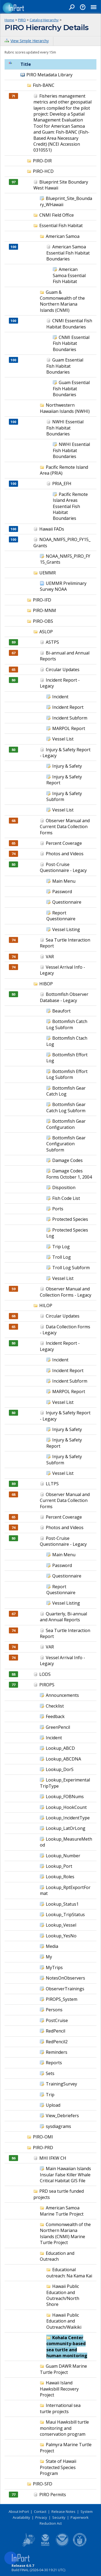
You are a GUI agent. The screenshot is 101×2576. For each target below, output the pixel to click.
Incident (60, 697)
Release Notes (63, 2511)
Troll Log (61, 1257)
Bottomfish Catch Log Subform (66, 1024)
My (49, 1957)
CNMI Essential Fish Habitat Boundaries (69, 324)
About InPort (19, 2511)
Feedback (55, 1716)
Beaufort (61, 1011)
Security (58, 2517)
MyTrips (54, 1967)
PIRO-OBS (43, 621)
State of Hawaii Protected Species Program (58, 2467)
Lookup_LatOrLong (65, 1828)
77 (13, 1684)
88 (13, 1674)
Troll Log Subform (71, 1268)
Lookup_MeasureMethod (66, 1842)
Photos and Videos (64, 854)
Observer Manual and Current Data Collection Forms (65, 827)
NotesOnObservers (65, 1978)
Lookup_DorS (60, 1769)
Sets (50, 2073)
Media (52, 1946)
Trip (50, 2095)
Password (62, 892)
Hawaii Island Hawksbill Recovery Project (59, 2389)
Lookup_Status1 (62, 1904)
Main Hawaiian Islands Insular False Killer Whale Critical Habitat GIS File (65, 2175)
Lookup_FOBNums (65, 1796)
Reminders (56, 2052)
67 (13, 652)
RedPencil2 (57, 2042)
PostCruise (57, 2020)
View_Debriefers (62, 2116)
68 (13, 820)
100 (13, 246)
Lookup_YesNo (61, 1936)
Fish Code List (66, 1198)
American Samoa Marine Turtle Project (61, 2211)
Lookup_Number (63, 1856)
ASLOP (46, 632)
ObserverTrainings (65, 1989)
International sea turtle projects (60, 2408)
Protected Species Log (67, 1233)
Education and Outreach (57, 2256)
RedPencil (55, 2031)
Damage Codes (67, 1160)
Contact (40, 2511)
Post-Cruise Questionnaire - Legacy (63, 867)
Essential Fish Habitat (61, 225)
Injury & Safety (67, 766)
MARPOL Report (68, 728)
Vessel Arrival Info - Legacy (62, 1660)
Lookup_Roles (60, 1877)
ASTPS (52, 642)
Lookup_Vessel (61, 1925)
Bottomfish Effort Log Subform (67, 1074)
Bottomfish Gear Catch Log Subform (66, 1107)
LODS (45, 1674)
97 (13, 182)
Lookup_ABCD (60, 1748)
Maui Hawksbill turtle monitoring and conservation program (64, 2428)
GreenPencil (58, 1727)
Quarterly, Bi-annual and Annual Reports (63, 1617)
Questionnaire (66, 902)
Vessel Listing (66, 929)
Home (9, 19)
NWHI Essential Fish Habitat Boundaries (64, 428)
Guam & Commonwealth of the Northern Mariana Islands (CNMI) (62, 301)
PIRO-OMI (43, 2137)
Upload (53, 2105)
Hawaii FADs (51, 529)
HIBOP (46, 984)
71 (13, 96)
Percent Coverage (64, 843)
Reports (54, 2063)
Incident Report (67, 707)
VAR (50, 957)
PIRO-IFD (42, 600)
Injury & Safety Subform (64, 796)
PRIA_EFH (61, 483)
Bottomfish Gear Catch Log (66, 1091)
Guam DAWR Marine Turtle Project (63, 2369)
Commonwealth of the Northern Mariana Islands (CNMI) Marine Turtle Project (65, 2233)
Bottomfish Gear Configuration (66, 1124)
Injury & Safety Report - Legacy (65, 753)
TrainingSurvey (61, 2084)
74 (13, 853)
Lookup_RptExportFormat (65, 1890)
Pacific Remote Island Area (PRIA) (64, 470)
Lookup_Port (59, 1866)
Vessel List (63, 739)
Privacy (41, 2517)
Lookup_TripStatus (65, 1914)
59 (13, 1288)
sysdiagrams (58, 2126)
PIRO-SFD (42, 2484)
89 (13, 642)
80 (13, 680)
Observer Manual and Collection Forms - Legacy (65, 1292)
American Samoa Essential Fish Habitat (69, 275)
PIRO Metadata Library (49, 75)
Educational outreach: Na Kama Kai (69, 2272)
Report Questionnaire (60, 916)
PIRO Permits (52, 2495)
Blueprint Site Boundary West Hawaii (60, 185)
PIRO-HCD (43, 171)
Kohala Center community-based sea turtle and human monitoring (66, 2347)
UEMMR (47, 573)
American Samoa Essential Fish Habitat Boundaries (68, 253)
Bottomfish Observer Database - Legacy (64, 997)
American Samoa (62, 236)
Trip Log (61, 1247)
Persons (54, 2010)
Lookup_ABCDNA (63, 1759)
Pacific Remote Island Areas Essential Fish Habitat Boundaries (70, 506)
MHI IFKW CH (52, 2158)
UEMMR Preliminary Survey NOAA (63, 586)
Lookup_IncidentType (68, 1818)
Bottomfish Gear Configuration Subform (66, 1144)
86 (13, 2158)
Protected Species (70, 1219)
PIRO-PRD (43, 2148)
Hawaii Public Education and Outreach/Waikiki (63, 2321)
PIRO (22, 19)
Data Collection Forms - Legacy (65, 1330)
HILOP (45, 1305)
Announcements (62, 1695)
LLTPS (52, 1484)
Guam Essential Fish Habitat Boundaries (64, 366)
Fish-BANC (43, 85)
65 (13, 669)
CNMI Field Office (56, 215)
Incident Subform (69, 718)
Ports (57, 1209)
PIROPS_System (61, 1999)
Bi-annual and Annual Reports (64, 656)
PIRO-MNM (44, 610)
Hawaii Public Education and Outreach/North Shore (62, 2295)
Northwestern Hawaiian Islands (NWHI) (65, 408)
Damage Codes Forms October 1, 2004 (69, 1174)
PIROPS (46, 1685)
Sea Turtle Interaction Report (65, 1633)
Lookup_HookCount (66, 1807)
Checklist (55, 1706)
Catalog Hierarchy (44, 19)
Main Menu (63, 881)
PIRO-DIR (42, 161)
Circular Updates (62, 669)
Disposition (63, 1187)
